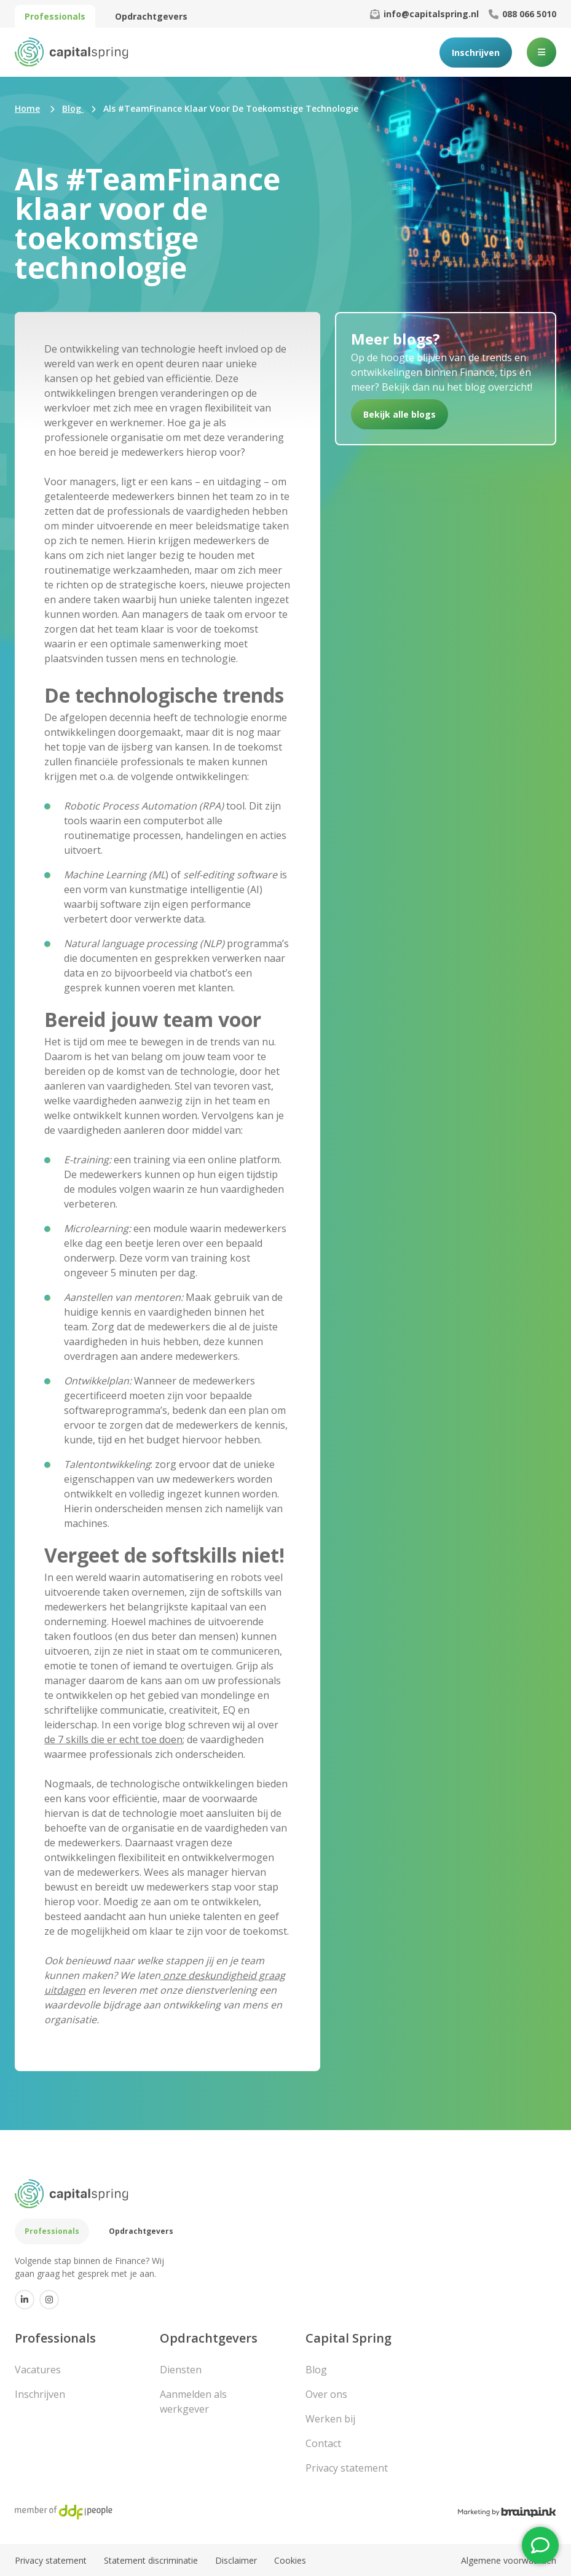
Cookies (290, 2560)
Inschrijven (476, 52)
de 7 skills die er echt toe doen (113, 1739)
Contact (323, 2443)
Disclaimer (236, 2560)
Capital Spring (348, 2338)
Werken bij (330, 2419)
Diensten (181, 2369)
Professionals (55, 16)
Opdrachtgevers (151, 16)
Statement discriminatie (151, 2560)
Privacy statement (346, 2468)
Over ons (326, 2394)
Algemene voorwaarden (508, 2560)
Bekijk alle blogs (399, 414)
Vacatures (38, 2369)
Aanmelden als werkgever (193, 2401)
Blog (316, 2369)
